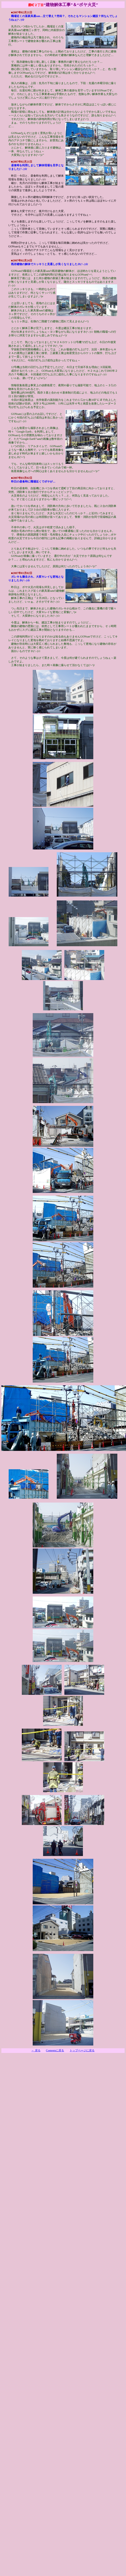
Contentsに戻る (55, 2050)
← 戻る (36, 2050)
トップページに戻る (82, 2050)
